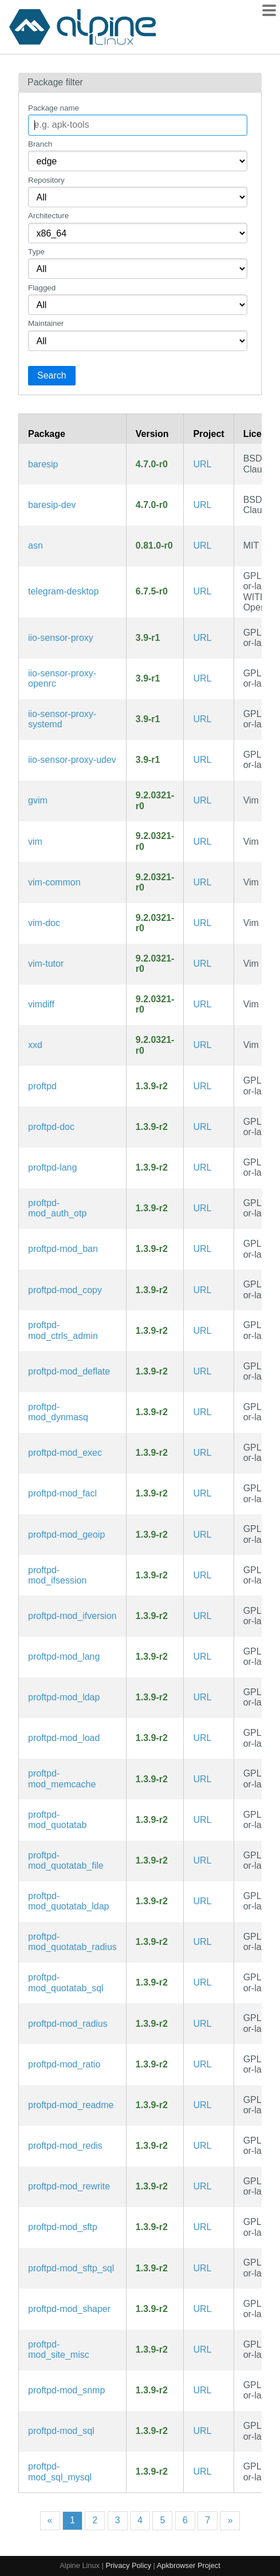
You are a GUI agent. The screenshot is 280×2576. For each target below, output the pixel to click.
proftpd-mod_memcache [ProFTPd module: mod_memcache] (62, 1778)
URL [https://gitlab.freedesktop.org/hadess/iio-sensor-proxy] (202, 638)
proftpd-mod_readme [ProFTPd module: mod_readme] (70, 2105)
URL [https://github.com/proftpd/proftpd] (202, 1086)
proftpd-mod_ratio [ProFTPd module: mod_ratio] (64, 2064)
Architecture (48, 215)
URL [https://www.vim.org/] (202, 800)
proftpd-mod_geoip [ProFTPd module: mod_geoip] (66, 1534)
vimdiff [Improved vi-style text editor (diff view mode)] (41, 1004)
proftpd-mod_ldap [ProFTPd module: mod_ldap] (64, 1697)
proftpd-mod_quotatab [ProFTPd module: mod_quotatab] (57, 1820)
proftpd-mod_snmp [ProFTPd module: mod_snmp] (66, 2390)
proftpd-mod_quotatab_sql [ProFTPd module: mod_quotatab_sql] (66, 1982)
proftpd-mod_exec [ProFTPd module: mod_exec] (65, 1453)
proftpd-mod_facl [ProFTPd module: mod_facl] (62, 1493)
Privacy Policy (128, 2565)
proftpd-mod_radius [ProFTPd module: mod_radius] (68, 2023)
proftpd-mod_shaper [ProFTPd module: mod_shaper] (69, 2309)
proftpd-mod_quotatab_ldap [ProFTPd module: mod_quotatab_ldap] (68, 1901)
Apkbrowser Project (188, 2565)
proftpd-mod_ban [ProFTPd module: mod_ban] (63, 1249)
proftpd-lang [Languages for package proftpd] (52, 1167)
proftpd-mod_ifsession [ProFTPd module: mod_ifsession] (57, 1575)
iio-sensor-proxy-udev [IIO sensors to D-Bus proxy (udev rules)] (72, 760)
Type (36, 251)
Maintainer (46, 323)
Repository (46, 180)
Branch (40, 144)
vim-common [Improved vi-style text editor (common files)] (54, 882)
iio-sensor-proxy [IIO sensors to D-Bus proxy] (60, 638)
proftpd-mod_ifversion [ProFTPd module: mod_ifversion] (72, 1616)
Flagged (42, 287)
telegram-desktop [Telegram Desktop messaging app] (63, 591)
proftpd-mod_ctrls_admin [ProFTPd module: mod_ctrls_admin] (63, 1330)
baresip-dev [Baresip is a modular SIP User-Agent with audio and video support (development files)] (52, 505)
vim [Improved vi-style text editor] (35, 841)
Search (51, 375)
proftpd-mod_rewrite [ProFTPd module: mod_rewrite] (69, 2186)
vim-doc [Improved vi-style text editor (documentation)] (44, 923)
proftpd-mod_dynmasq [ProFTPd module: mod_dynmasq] (58, 1412)
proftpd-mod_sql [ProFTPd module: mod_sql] (61, 2431)
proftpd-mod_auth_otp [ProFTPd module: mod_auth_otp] (57, 1208)
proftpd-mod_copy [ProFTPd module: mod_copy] (65, 1290)
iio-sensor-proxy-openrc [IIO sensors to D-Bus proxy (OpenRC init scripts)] (62, 678)
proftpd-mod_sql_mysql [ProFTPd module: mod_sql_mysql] (60, 2471)
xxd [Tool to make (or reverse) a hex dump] (35, 1045)
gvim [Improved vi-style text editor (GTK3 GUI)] (38, 800)
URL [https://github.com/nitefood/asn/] (202, 545)
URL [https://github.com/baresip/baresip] (202, 464)
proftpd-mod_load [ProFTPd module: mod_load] (64, 1738)
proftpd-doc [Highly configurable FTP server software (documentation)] (51, 1127)
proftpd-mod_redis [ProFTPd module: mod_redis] (65, 2145)
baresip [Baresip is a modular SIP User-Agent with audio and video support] (43, 464)
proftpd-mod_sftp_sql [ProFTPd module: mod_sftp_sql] (71, 2268)
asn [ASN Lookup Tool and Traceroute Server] (35, 545)
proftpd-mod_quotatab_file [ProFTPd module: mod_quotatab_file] (66, 1860)
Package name (53, 108)
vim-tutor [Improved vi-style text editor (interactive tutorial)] (46, 963)
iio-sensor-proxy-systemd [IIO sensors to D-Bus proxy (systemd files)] (62, 719)
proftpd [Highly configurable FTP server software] (42, 1086)
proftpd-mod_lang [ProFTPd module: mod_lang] (64, 1656)
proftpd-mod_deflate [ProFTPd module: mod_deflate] (69, 1371)
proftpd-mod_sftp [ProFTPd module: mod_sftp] (62, 2227)
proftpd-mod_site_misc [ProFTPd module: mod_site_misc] (58, 2349)
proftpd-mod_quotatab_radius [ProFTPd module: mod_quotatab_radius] (72, 1942)
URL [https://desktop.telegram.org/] (202, 591)
